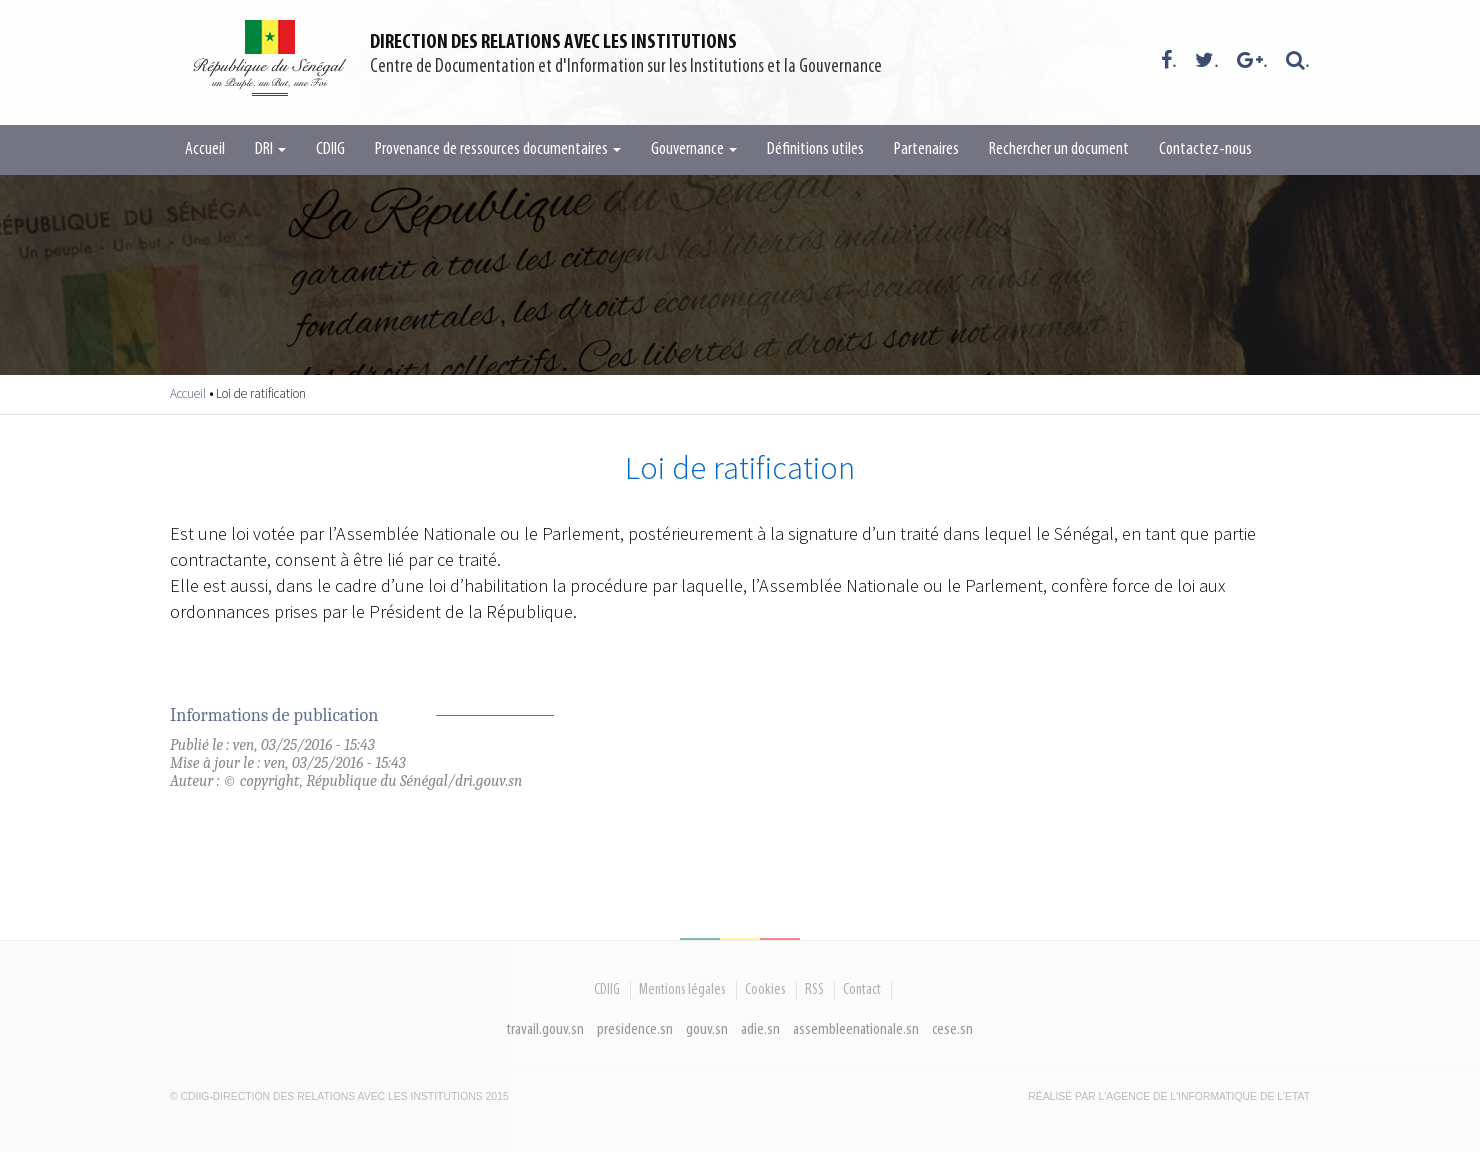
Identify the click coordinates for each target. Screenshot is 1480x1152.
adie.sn (760, 1029)
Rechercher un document (1059, 149)
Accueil (205, 149)
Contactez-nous (1205, 149)
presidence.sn (635, 1029)
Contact (862, 990)
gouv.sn (707, 1029)
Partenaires (926, 149)
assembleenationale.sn (856, 1029)
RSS (814, 990)
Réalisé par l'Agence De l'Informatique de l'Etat (1169, 1096)
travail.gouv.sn (545, 1029)
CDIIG (330, 149)
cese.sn (952, 1029)
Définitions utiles (815, 149)
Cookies (765, 990)
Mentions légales (682, 990)
